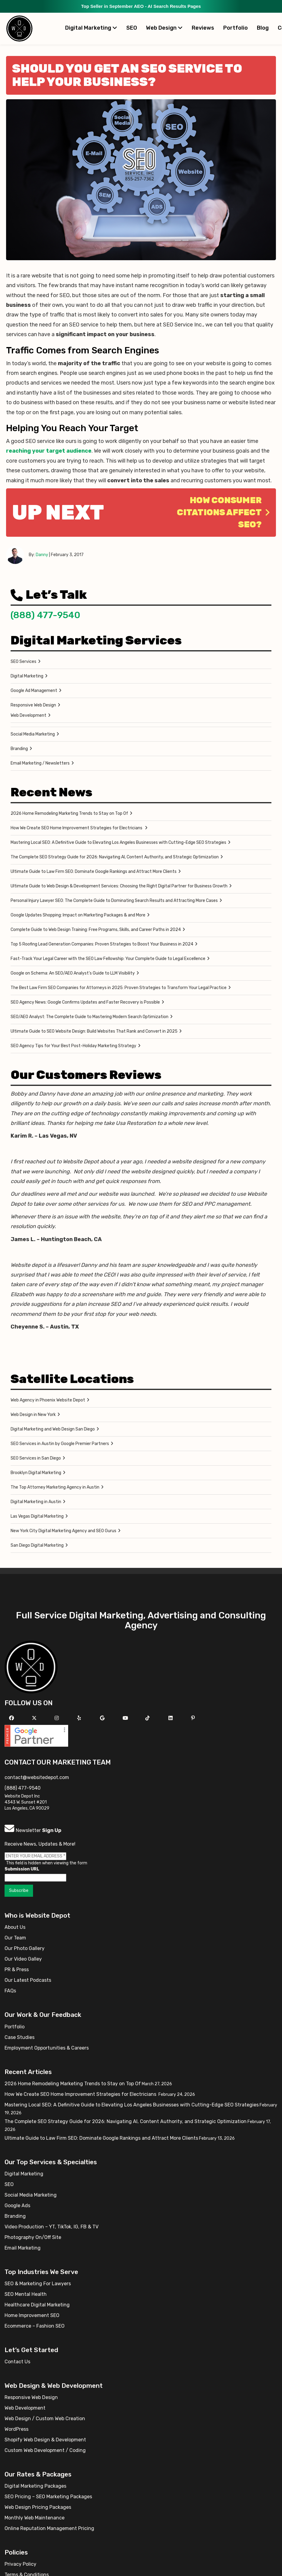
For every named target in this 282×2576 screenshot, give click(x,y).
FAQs (10, 1991)
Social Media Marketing (33, 734)
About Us (15, 1927)
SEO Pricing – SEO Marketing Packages (48, 2496)
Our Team (15, 1938)
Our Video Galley (23, 1959)
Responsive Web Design (33, 705)
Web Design (164, 28)
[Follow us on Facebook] (12, 1718)
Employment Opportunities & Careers (47, 2048)
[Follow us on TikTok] (148, 1718)
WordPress (16, 2429)
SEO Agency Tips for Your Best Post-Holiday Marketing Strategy (73, 1045)
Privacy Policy (20, 2564)
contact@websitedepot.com (37, 1777)
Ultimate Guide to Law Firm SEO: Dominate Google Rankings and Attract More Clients (94, 871)
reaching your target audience (48, 450)
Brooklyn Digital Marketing (36, 1472)
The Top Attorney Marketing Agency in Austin (55, 1487)
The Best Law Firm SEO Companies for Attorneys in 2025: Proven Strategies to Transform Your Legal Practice (119, 987)
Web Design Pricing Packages (38, 2507)
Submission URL (22, 1869)
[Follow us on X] (35, 1718)
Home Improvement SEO (32, 2315)
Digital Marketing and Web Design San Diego (53, 1429)
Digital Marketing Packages (35, 2486)
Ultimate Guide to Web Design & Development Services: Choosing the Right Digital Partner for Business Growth (119, 886)
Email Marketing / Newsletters (40, 763)
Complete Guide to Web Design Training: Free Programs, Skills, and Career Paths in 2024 (96, 929)
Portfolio (235, 28)
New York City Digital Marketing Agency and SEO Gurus (63, 1530)
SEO (131, 28)
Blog (263, 28)
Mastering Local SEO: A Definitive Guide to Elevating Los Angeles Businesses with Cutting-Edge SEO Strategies (118, 842)
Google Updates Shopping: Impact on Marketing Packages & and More (78, 915)
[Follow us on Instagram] (57, 1718)
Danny (42, 554)
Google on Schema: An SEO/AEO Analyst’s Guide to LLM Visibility (73, 973)
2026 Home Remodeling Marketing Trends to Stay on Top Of (69, 813)
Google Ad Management (34, 690)
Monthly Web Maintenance (35, 2518)
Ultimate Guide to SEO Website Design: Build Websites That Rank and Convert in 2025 (94, 1031)
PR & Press (17, 1969)
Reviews (203, 28)
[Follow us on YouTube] (126, 1718)
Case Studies (20, 2037)
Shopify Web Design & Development (45, 2440)
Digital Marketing (91, 28)
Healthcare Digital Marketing (37, 2305)
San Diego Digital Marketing (37, 1545)
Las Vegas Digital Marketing (37, 1516)
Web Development (28, 715)
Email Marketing (23, 2248)
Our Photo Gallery (25, 1948)
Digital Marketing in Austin (36, 1501)
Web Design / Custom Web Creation (45, 2418)
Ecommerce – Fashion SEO (35, 2326)
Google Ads (17, 2205)
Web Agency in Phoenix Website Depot (48, 1400)
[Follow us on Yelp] (79, 1718)
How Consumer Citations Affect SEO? (223, 512)
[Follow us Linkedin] (171, 1718)
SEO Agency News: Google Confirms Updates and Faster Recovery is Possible (85, 1002)
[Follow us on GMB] (103, 1718)
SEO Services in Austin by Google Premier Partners (60, 1443)
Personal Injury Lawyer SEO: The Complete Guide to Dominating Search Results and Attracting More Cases (114, 900)
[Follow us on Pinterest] (193, 1718)
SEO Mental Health (26, 2294)
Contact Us (17, 2362)
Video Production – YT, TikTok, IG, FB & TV (51, 2227)
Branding (19, 748)
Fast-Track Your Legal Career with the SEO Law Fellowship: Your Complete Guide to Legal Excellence (108, 958)
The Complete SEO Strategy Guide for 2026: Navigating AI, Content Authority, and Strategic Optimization (115, 857)
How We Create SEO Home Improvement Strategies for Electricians (77, 828)
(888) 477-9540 (45, 615)
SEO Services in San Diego (36, 1458)
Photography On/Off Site (33, 2237)
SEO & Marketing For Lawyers (38, 2283)
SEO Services (23, 661)
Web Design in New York (33, 1414)
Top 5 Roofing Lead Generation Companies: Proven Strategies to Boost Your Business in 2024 (102, 944)
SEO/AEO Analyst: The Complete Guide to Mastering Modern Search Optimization (89, 1016)
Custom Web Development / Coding (45, 2450)
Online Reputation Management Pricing (49, 2528)
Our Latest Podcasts (28, 1980)
